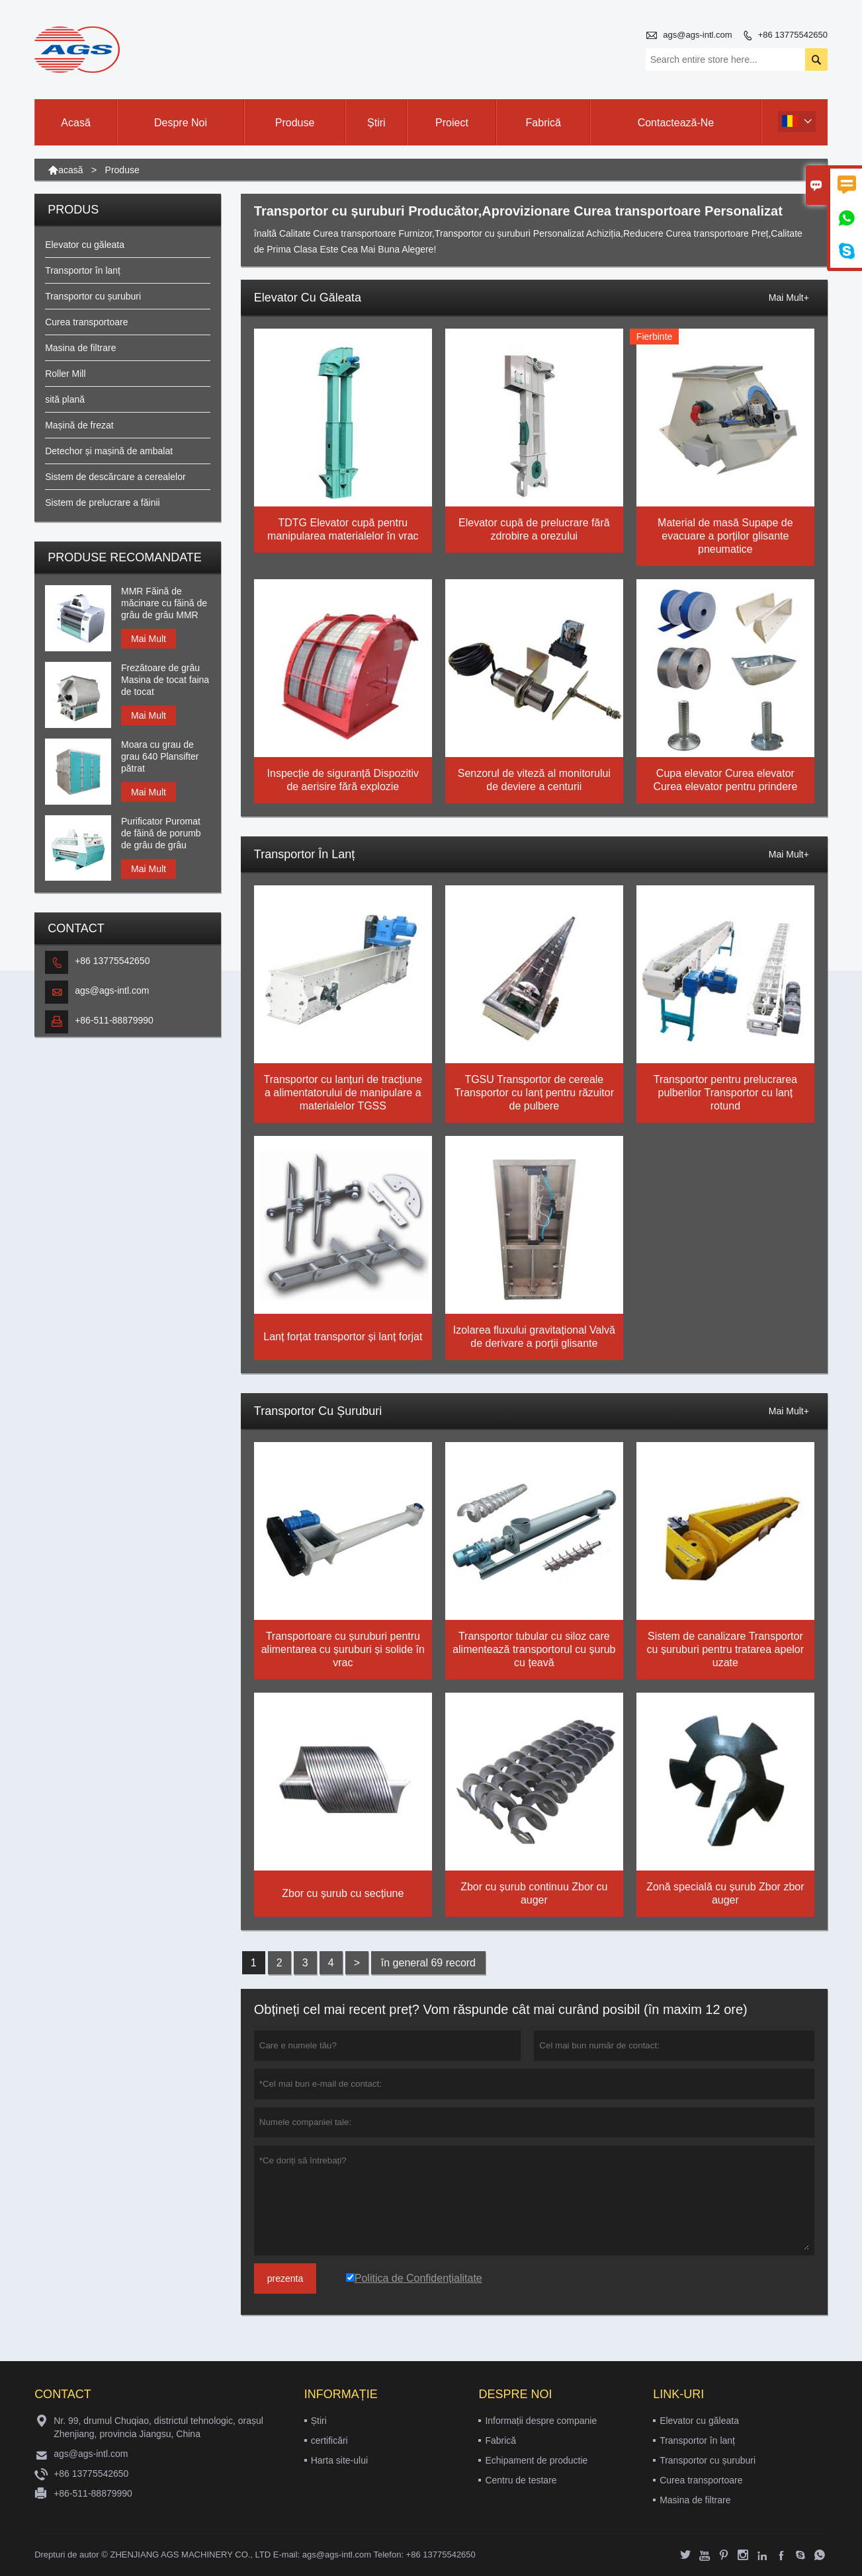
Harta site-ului (339, 2460)
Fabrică (543, 122)
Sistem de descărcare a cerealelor (115, 476)
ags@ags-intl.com (697, 35)
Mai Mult (148, 638)
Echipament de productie (536, 2460)
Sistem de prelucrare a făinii (102, 502)
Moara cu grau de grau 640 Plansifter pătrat (160, 756)
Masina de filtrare (80, 347)
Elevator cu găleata (84, 244)
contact (62, 2394)
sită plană (65, 399)
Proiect (451, 122)
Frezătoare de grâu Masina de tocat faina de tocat (165, 680)
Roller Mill (65, 373)
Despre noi (180, 122)
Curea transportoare (86, 322)
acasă (70, 170)
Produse (295, 122)
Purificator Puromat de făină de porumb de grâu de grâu (161, 833)
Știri (376, 122)
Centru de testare (520, 2480)
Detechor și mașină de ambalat (109, 451)
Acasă (75, 122)
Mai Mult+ (789, 297)
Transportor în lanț (82, 270)
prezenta (285, 2278)
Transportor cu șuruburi (93, 296)
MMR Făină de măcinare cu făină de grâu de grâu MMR (164, 603)
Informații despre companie (541, 2420)
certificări (329, 2440)
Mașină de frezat (79, 425)
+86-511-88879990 (114, 1020)
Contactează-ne (676, 122)
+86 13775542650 (793, 35)
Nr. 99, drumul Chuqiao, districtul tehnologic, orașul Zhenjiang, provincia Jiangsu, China (158, 2427)
